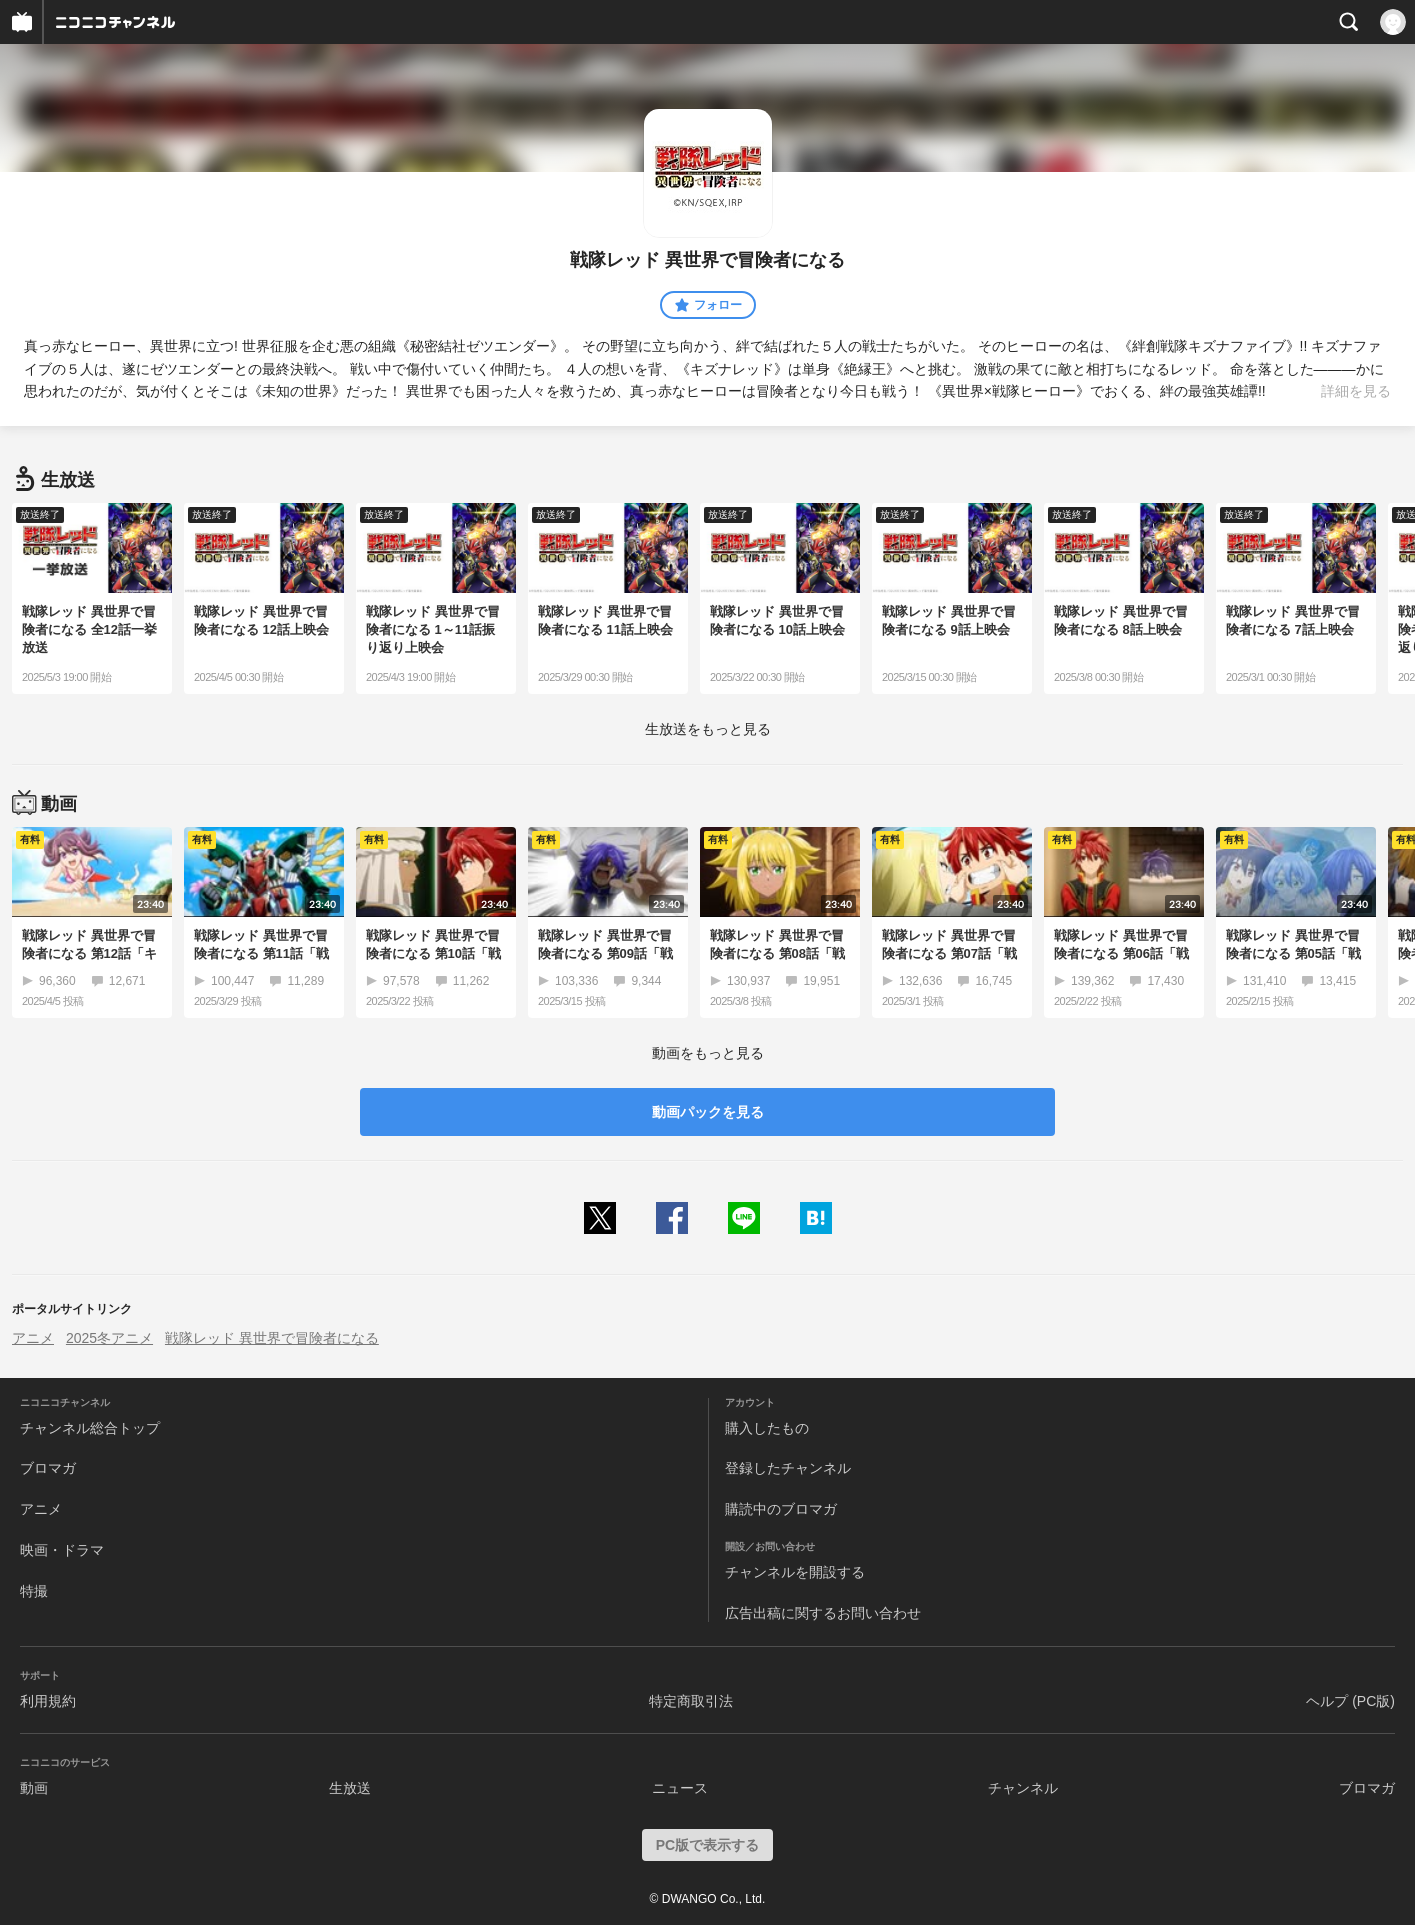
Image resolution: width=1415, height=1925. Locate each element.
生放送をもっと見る (708, 729)
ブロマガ (48, 1468)
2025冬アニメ (109, 1338)
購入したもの (767, 1428)
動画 (34, 1788)
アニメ (33, 1338)
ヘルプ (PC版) (1350, 1701)
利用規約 (48, 1701)
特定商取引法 (691, 1701)
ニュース (680, 1788)
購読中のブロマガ (781, 1509)
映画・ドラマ (62, 1550)
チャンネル (1023, 1788)
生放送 (350, 1788)
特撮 (34, 1591)
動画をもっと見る (708, 1053)
